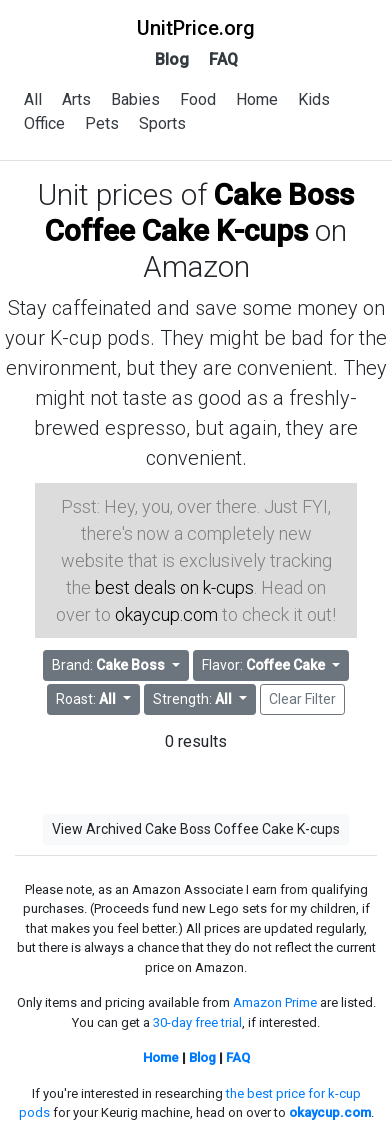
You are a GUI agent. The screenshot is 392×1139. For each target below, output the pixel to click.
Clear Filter (302, 699)
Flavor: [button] (265, 665)
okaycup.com (166, 614)
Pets (102, 123)
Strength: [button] (194, 699)
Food (198, 99)
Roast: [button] (87, 699)
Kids (314, 99)
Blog (172, 59)
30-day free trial (197, 1022)
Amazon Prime (275, 1002)
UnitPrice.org (196, 28)
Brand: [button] (110, 665)
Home (257, 99)
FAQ (223, 59)
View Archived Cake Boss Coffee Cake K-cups (196, 829)
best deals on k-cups (174, 587)
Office (44, 123)
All (33, 99)
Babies (135, 99)
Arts (76, 99)
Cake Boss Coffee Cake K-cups (199, 212)
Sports (162, 123)
